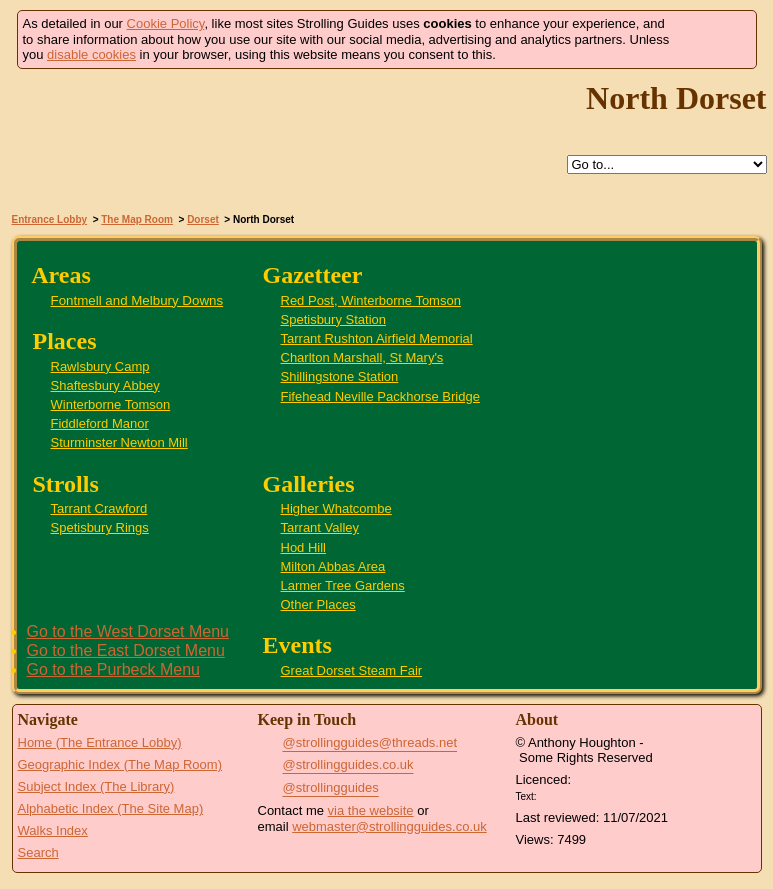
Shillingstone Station (340, 376)
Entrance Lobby (50, 219)
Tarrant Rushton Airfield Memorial (377, 338)
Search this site (453, 165)
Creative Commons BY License (578, 794)
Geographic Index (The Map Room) (120, 764)
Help (361, 165)
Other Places (318, 604)
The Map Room (137, 219)
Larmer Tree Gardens (343, 585)
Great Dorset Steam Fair (352, 670)
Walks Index (53, 830)
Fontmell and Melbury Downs (137, 300)
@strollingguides (331, 787)
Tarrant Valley (320, 527)
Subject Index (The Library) (96, 786)
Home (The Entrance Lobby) (100, 742)
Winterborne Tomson (111, 404)
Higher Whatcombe (336, 508)
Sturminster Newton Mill (119, 442)
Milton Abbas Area (333, 566)
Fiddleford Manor (100, 423)
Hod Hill (304, 547)
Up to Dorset (407, 165)
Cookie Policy (166, 23)
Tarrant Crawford (99, 508)
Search (38, 852)
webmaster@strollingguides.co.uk (389, 826)
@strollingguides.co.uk (348, 764)
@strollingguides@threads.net (370, 742)
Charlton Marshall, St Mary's (362, 357)
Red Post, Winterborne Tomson (371, 300)
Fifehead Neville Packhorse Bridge (380, 396)
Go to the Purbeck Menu (113, 669)
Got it (713, 39)
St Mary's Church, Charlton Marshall (712, 519)
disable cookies (91, 54)
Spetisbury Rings (100, 527)
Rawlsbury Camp (100, 366)
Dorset (203, 219)
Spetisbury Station (334, 319)
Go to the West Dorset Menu (128, 631)
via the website (371, 810)
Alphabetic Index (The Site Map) (111, 808)
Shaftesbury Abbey (105, 385)
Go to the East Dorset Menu (126, 650)
